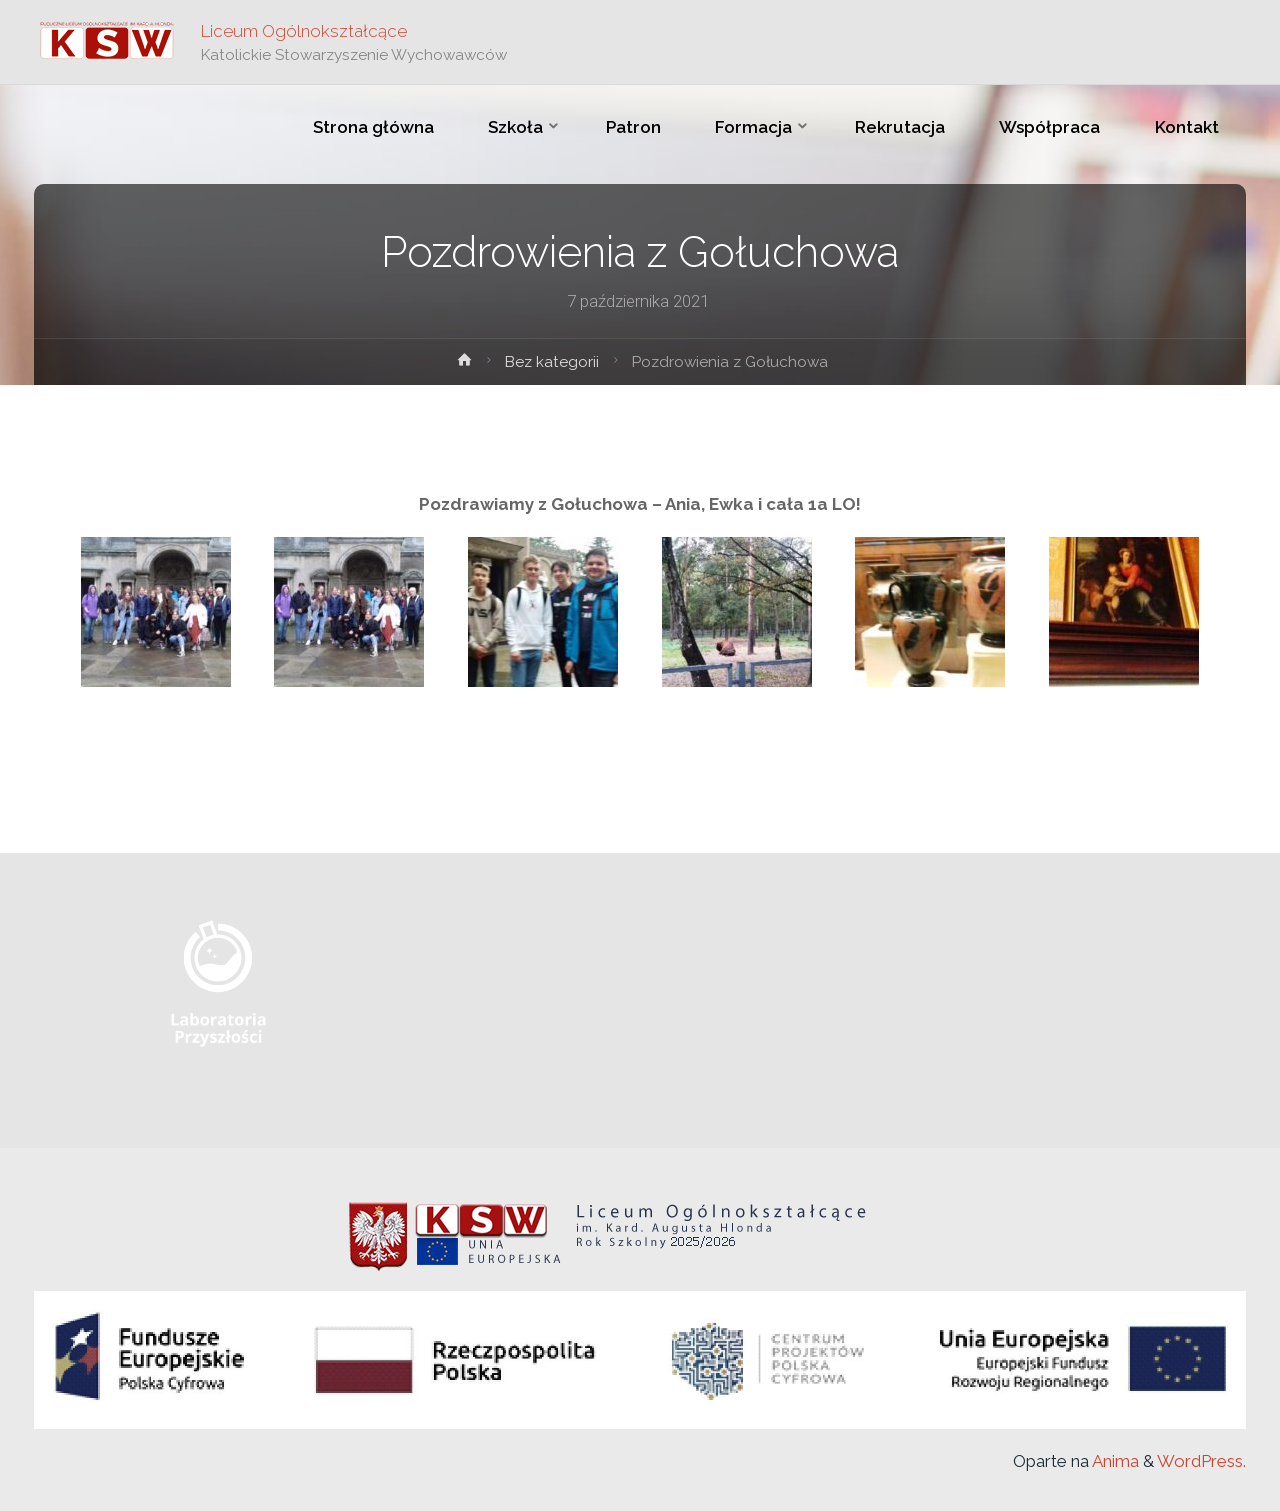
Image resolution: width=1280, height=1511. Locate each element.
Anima (1114, 1461)
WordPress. (1201, 1461)
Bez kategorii (552, 362)
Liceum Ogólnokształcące (304, 31)
